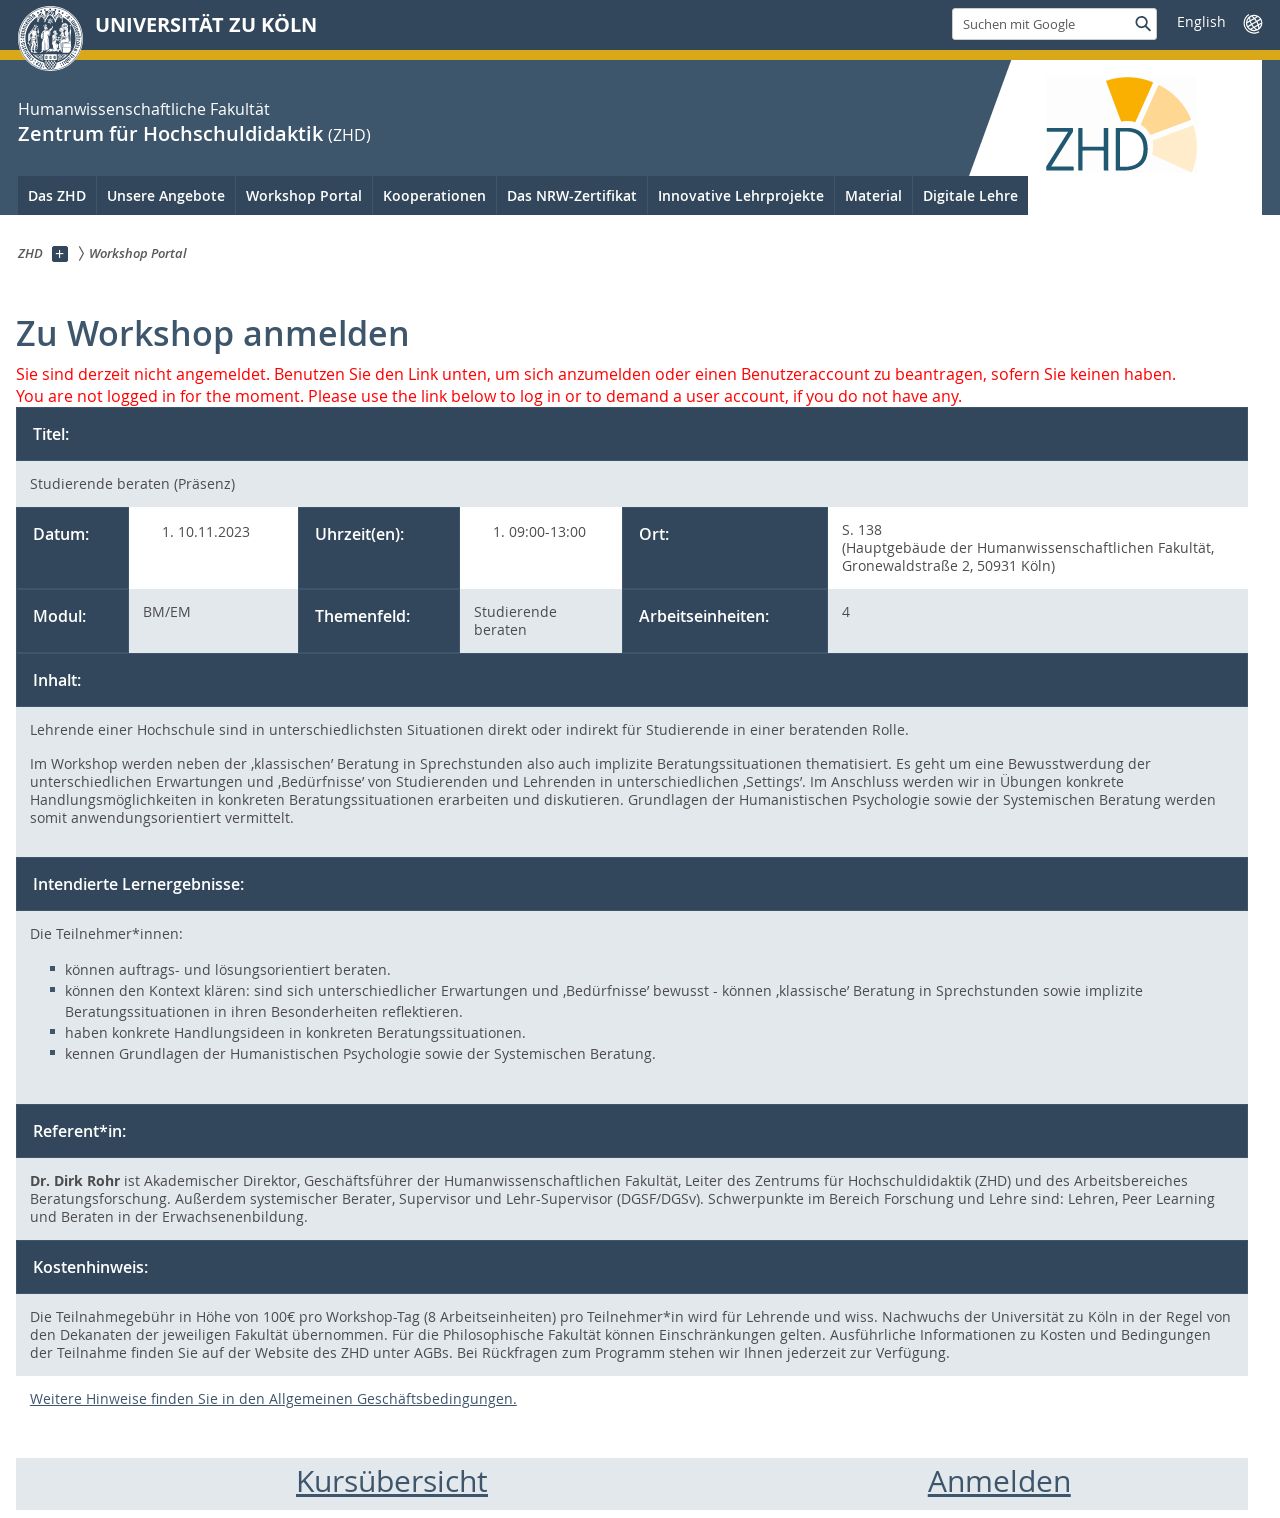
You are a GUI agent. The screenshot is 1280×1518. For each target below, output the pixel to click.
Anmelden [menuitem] (999, 1481)
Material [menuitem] (873, 195)
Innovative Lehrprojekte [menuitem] (741, 195)
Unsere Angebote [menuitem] (166, 195)
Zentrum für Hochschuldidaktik (170, 133)
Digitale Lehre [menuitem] (970, 195)
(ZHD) (349, 135)
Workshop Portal (304, 195)
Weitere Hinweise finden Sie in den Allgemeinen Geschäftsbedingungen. (273, 1398)
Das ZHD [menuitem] (57, 195)
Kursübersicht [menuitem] (392, 1481)
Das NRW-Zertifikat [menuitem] (572, 195)
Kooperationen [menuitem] (434, 195)
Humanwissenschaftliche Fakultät (144, 109)
